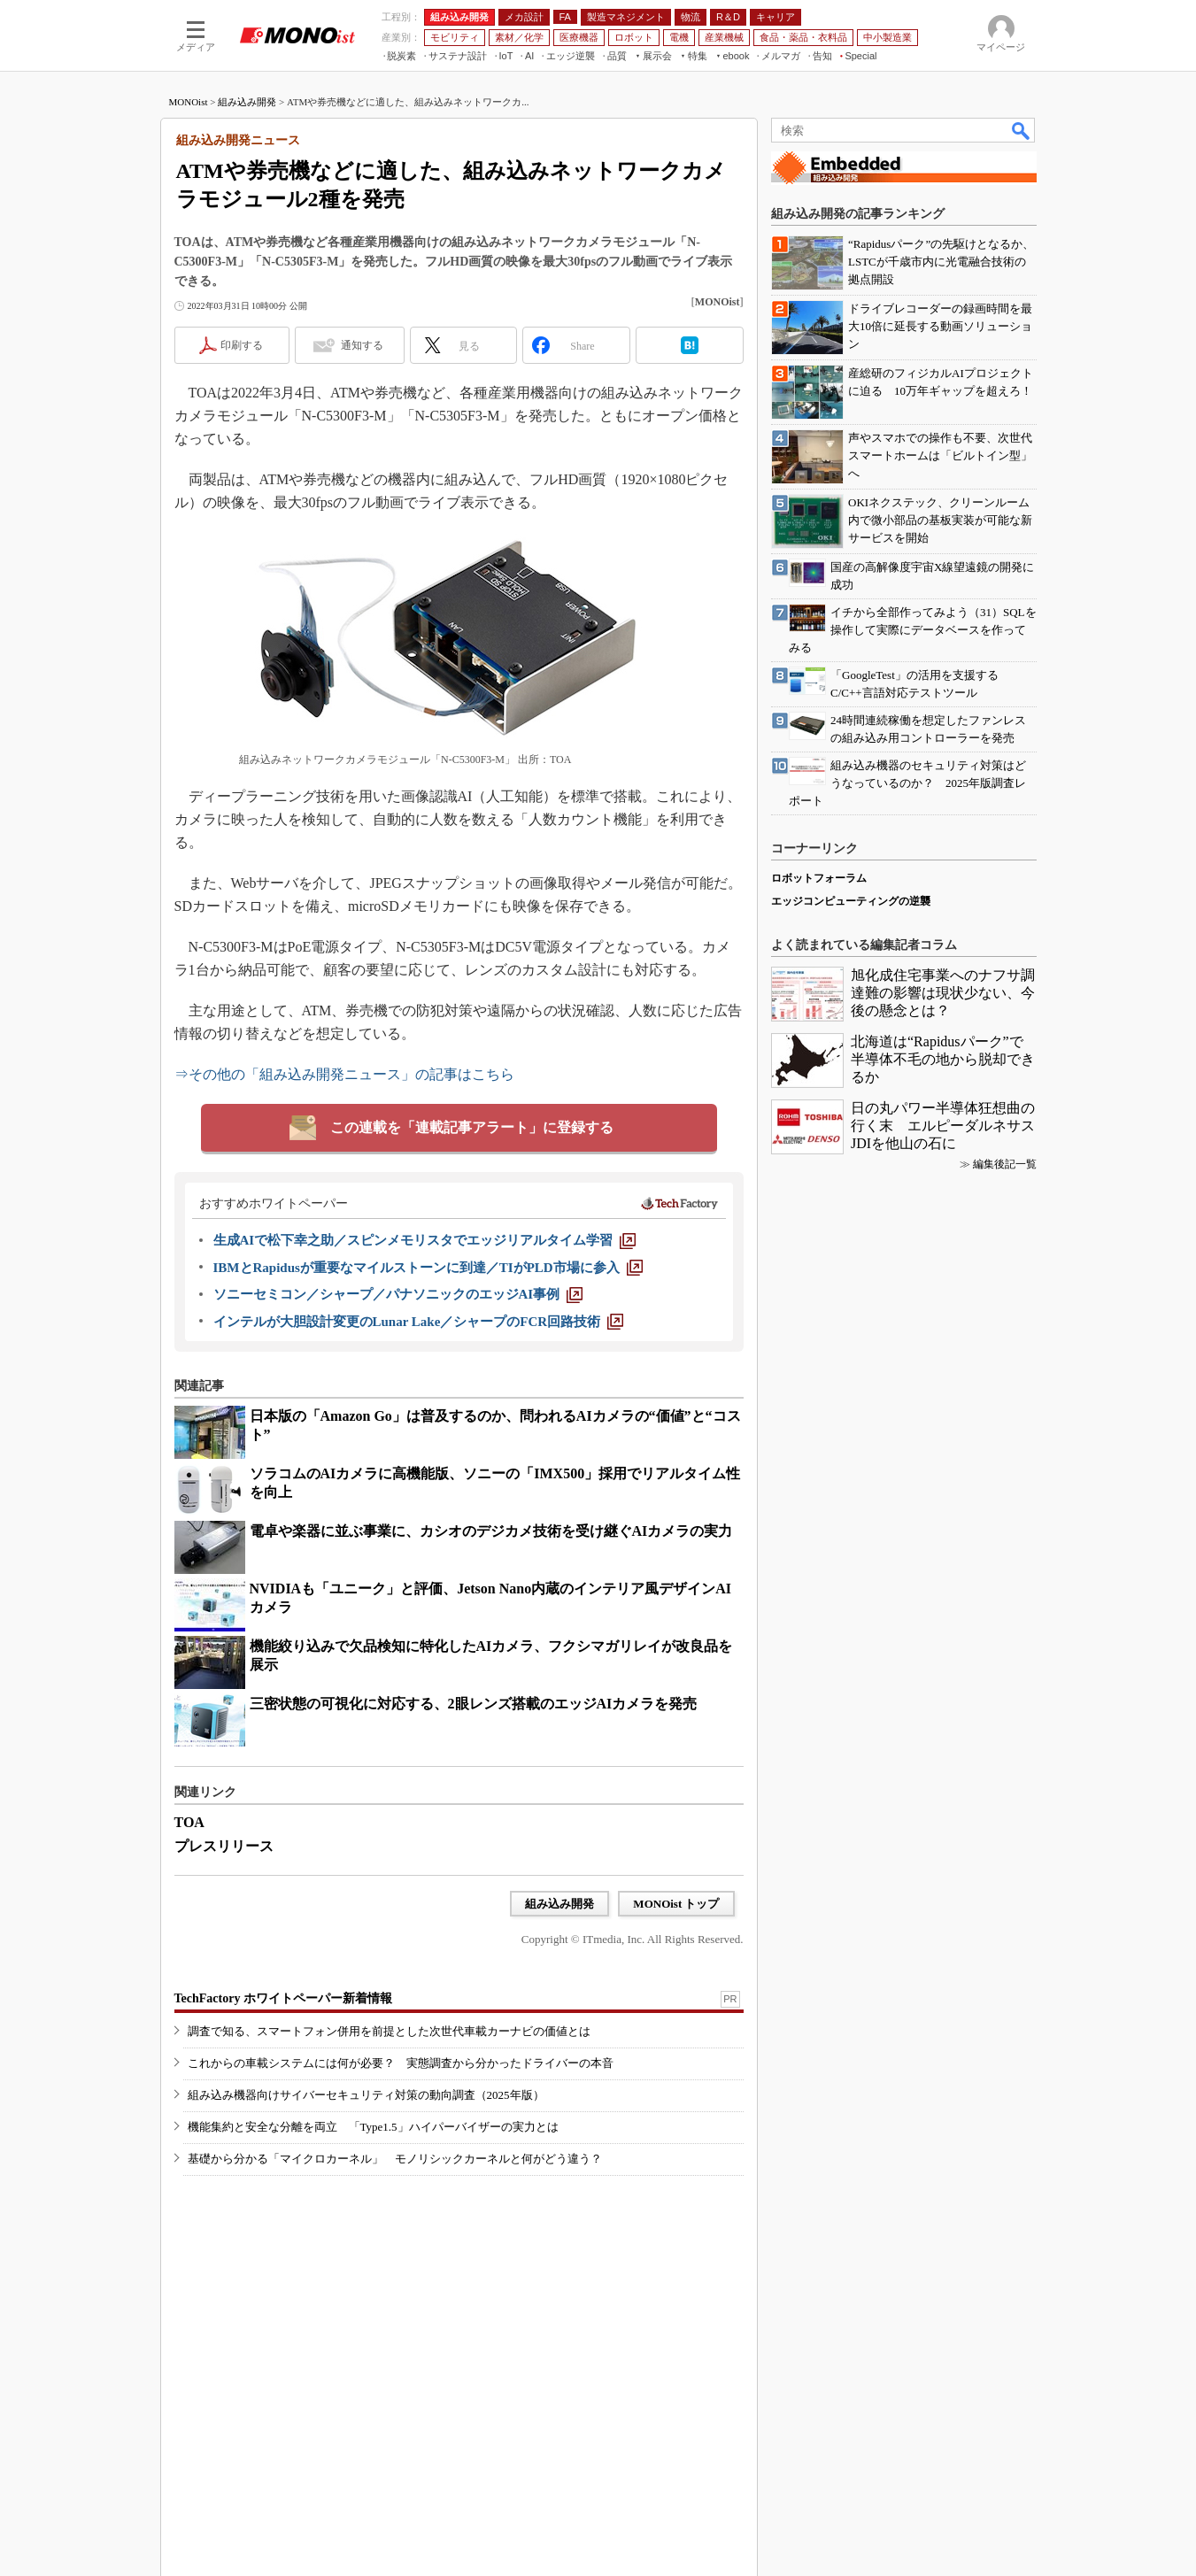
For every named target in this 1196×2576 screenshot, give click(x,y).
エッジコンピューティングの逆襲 (850, 901)
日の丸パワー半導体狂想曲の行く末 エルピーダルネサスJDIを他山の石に (943, 1125)
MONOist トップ (676, 1903)
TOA (189, 1822)
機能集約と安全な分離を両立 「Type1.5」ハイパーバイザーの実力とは (373, 2126)
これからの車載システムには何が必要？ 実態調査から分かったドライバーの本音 (400, 2063)
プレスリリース (224, 1846)
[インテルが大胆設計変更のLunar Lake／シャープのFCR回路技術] (418, 1322)
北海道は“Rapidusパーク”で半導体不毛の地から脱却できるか (943, 1059)
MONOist (188, 101)
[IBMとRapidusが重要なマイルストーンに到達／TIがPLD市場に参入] (428, 1268)
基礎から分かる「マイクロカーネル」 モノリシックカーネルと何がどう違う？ (395, 2158)
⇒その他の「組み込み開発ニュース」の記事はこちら (344, 1074)
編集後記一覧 (1005, 1164)
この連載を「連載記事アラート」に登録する (471, 1127)
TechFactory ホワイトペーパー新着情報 (283, 1998)
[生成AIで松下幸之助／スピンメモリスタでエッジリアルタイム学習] (425, 1240)
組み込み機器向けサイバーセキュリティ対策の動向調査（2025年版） (366, 2095)
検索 (1021, 130)
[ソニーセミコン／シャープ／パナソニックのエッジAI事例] (398, 1294)
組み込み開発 (247, 101)
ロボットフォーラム (819, 878)
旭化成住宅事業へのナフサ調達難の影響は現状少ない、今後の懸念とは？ (943, 993)
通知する (362, 345)
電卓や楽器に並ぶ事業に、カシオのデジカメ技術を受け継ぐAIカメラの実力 (491, 1531)
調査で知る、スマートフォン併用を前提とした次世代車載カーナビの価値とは (389, 2031)
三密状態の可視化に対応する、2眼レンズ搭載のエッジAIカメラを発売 (474, 1703)
